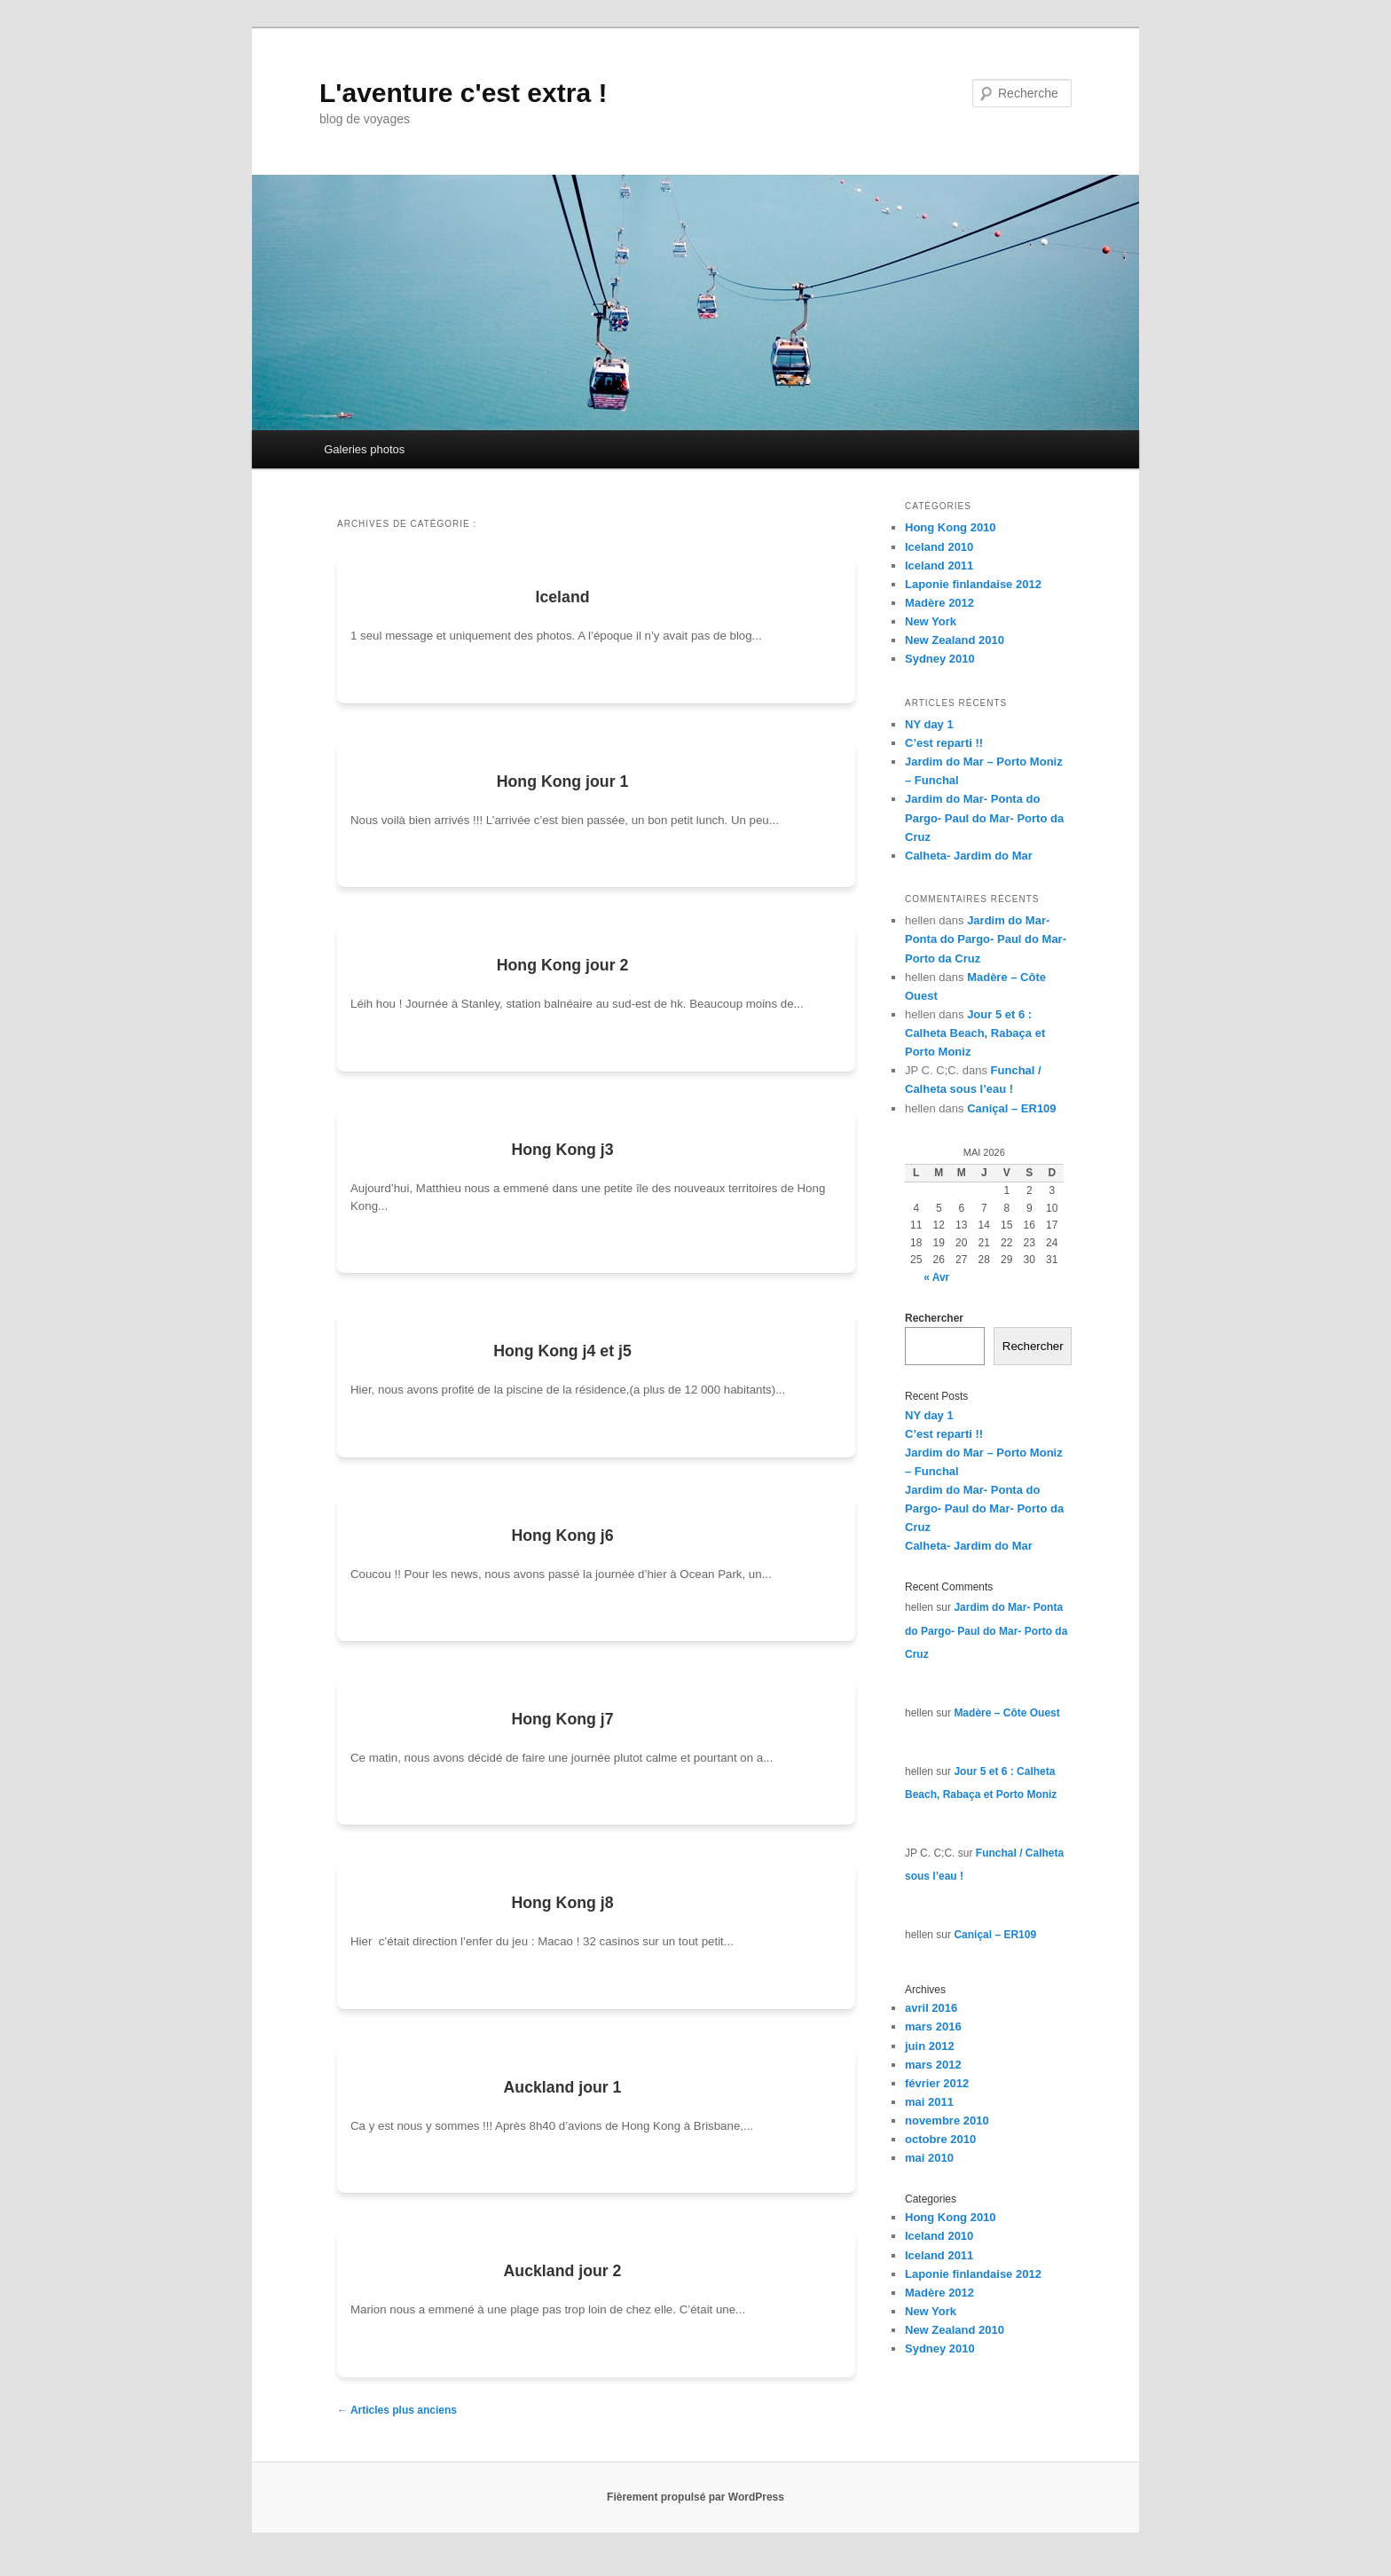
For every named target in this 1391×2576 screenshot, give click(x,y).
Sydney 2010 (940, 658)
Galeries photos (364, 449)
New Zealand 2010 (954, 640)
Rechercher (934, 1318)
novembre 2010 (947, 2120)
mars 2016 (933, 2026)
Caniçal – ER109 (1011, 1108)
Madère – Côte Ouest (1006, 1713)
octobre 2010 (940, 2139)
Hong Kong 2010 (950, 527)
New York (930, 621)
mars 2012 (933, 2064)
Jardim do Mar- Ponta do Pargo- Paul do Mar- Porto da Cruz (984, 817)
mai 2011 (929, 2102)
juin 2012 (930, 2046)
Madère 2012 (939, 602)
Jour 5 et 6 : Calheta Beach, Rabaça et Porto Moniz (975, 1033)
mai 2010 (929, 2157)
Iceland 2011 (939, 565)
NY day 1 (929, 724)
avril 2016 (931, 2007)
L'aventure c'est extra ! (463, 92)
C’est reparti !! (944, 743)
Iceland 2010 (939, 547)
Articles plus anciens (397, 2427)
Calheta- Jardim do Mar (969, 855)
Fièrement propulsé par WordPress (695, 2514)
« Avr (936, 1277)
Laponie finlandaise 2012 (973, 584)
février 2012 (937, 2083)
